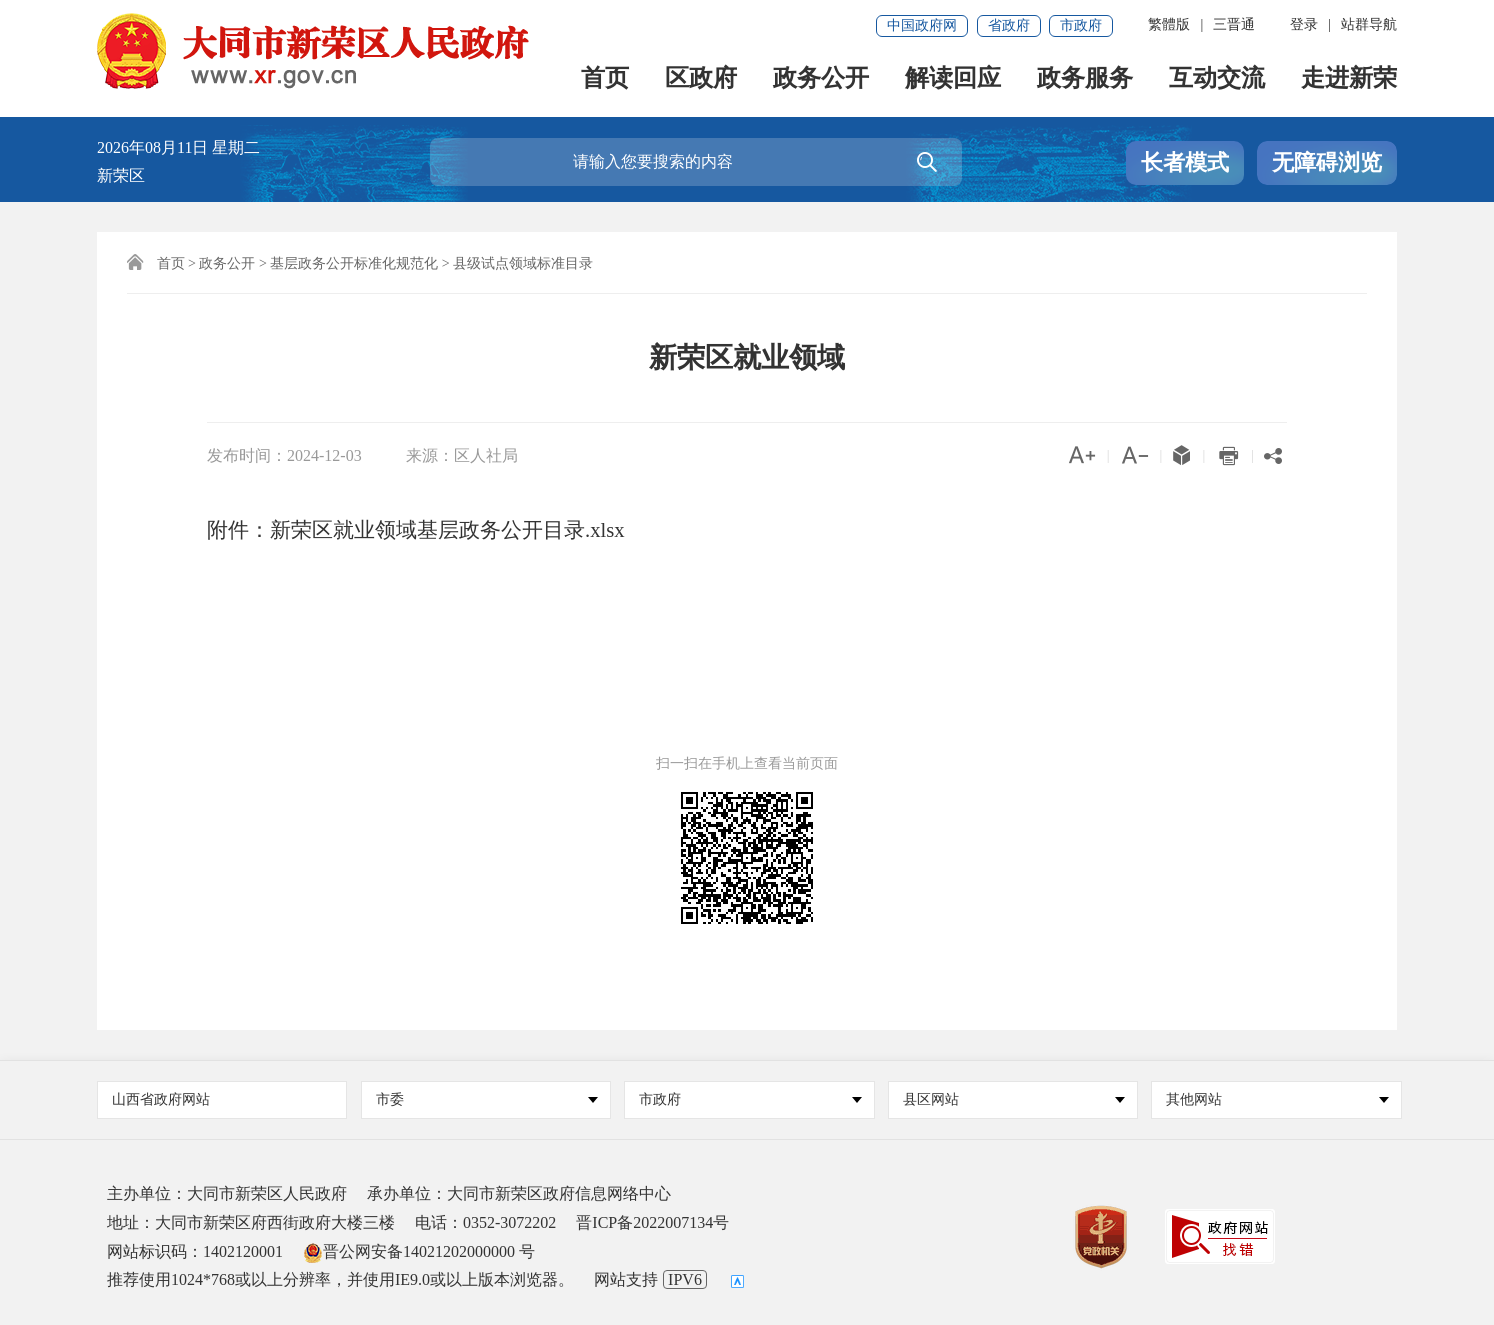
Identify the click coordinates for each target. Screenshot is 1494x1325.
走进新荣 (1349, 81)
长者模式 (1185, 162)
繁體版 (1169, 24)
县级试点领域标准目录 (523, 263)
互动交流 (1217, 81)
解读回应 (953, 81)
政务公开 (821, 81)
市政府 (1081, 25)
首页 (605, 81)
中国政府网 (922, 25)
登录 (1304, 24)
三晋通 (1234, 24)
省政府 (1009, 25)
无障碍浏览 (1327, 162)
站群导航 (1369, 24)
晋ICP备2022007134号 (652, 1222)
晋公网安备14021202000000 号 (419, 1251)
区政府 (701, 81)
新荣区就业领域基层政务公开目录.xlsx (447, 530)
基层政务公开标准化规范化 (354, 263)
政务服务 (1085, 81)
